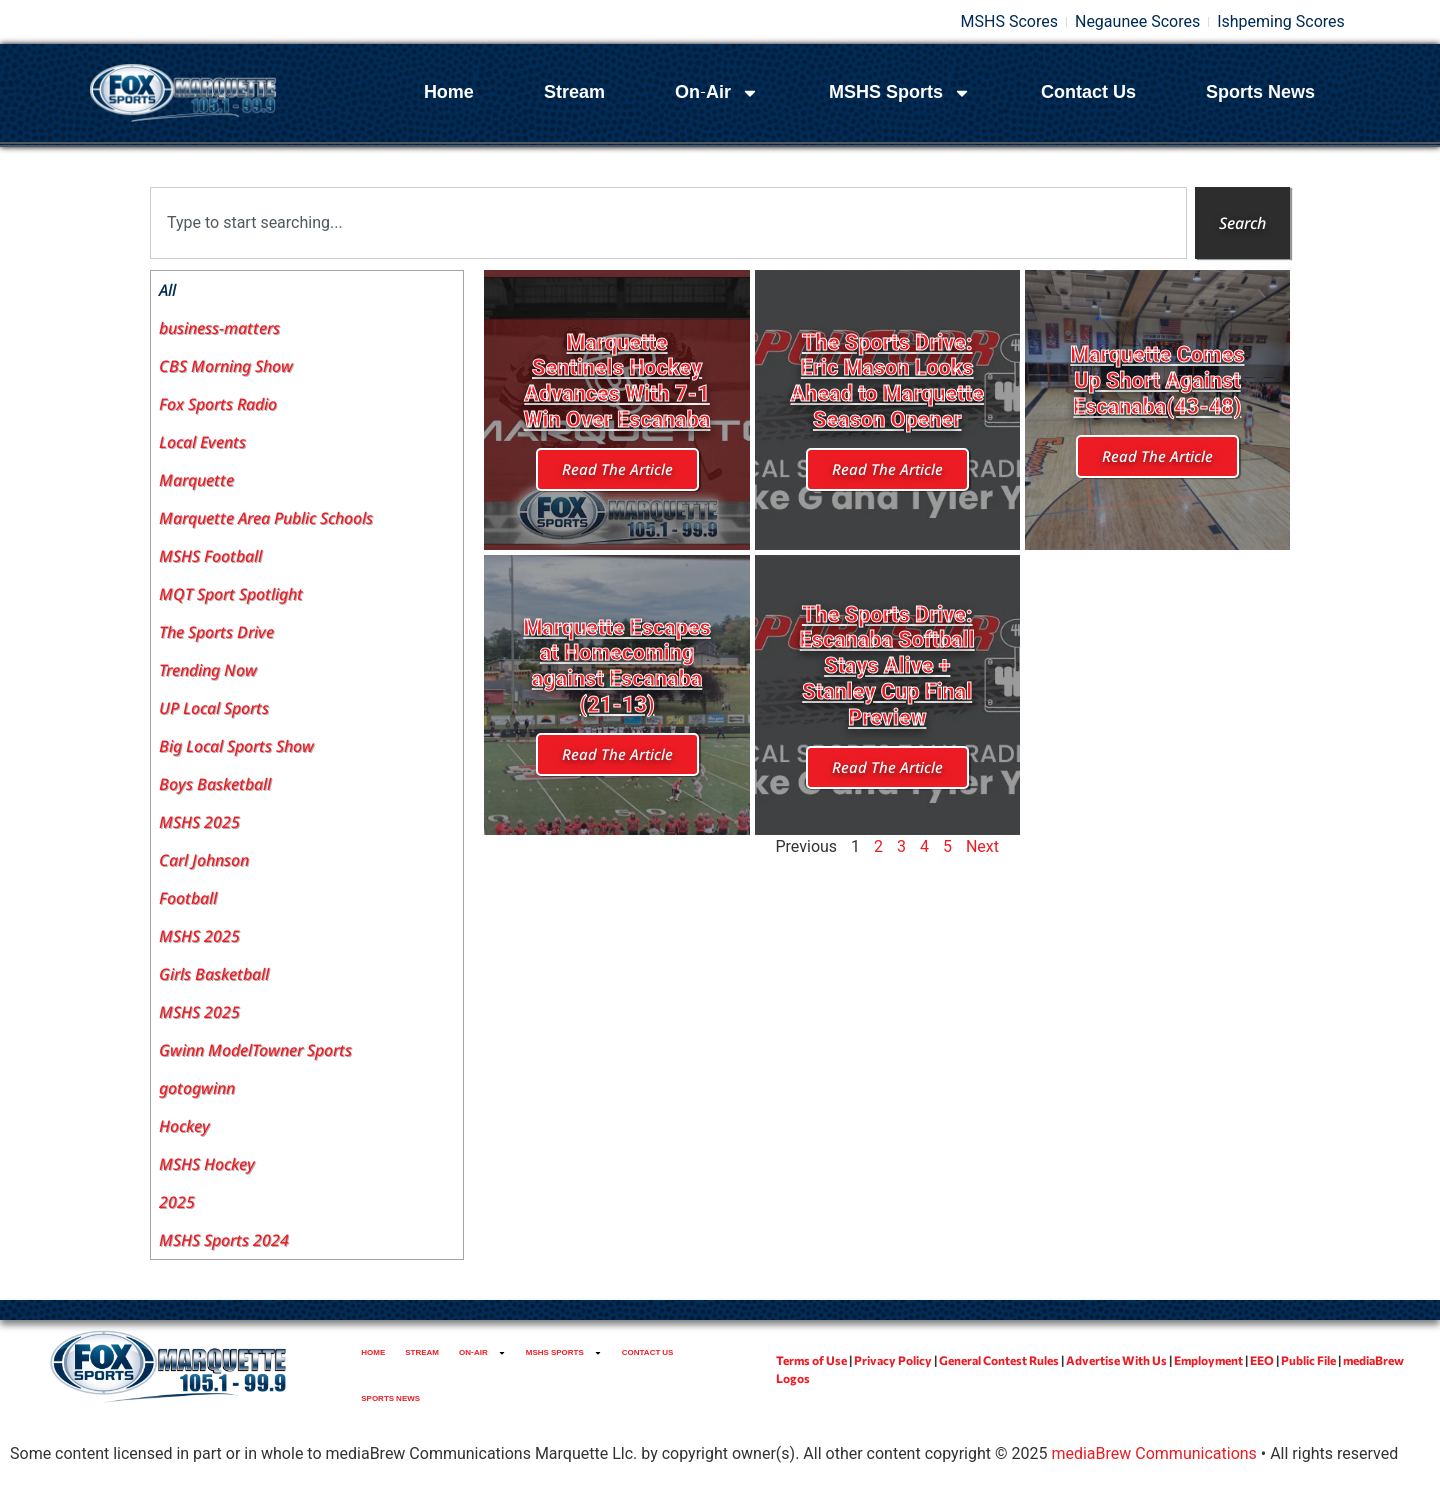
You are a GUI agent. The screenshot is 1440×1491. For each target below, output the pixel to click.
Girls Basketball (214, 974)
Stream (574, 92)
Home (449, 92)
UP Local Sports (214, 708)
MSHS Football (210, 556)
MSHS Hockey (207, 1164)
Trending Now (208, 670)
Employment (1208, 1360)
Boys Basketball (215, 784)
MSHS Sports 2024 (224, 1240)
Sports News (1260, 92)
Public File (1308, 1360)
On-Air (717, 93)
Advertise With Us (1116, 1360)
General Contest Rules (999, 1360)
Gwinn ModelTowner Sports (255, 1050)
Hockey (184, 1126)
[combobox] (668, 223)
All (167, 290)
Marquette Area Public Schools (266, 518)
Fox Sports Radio (218, 404)
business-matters (219, 328)
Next (982, 846)
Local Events (202, 442)
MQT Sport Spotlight (231, 594)
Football (188, 898)
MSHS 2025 (199, 822)
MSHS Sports (900, 93)
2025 (177, 1202)
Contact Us (1088, 92)
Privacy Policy (893, 1360)
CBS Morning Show (226, 366)
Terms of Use (811, 1360)
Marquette (196, 480)
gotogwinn (197, 1088)
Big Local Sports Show (236, 746)
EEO (1262, 1360)
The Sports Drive (216, 632)
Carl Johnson (204, 860)
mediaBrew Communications (1153, 1453)
